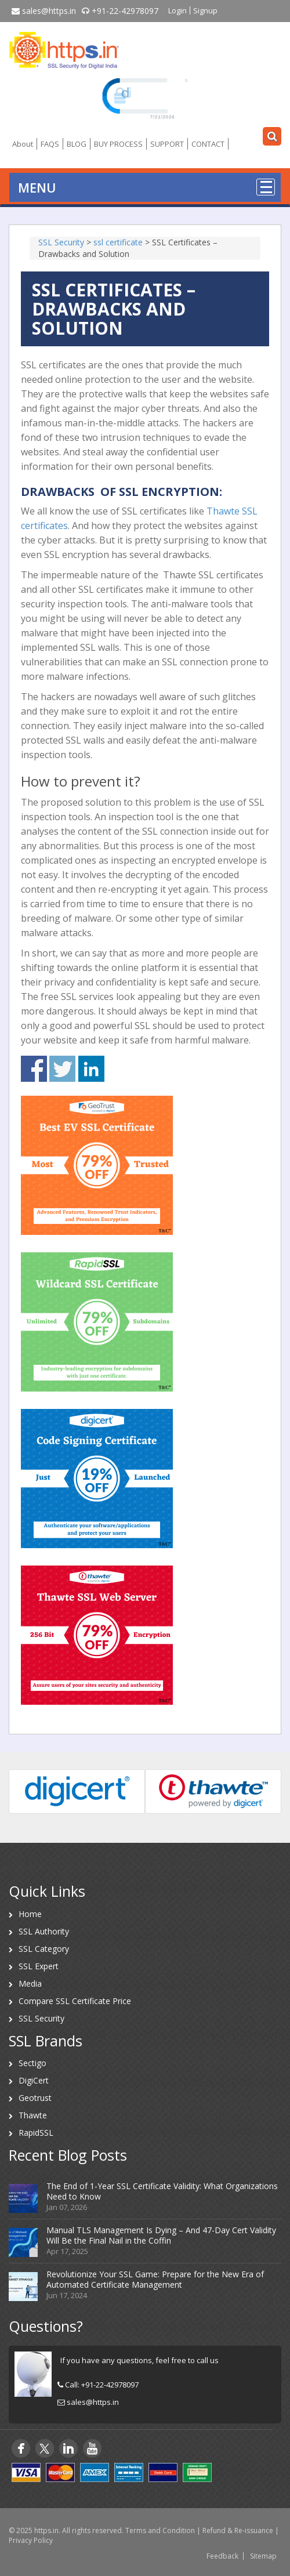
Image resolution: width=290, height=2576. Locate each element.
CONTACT (207, 144)
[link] (145, 97)
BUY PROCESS (118, 144)
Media (30, 1983)
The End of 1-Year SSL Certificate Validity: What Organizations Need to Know (162, 2191)
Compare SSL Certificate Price (75, 2000)
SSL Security (41, 2018)
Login (177, 10)
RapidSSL (36, 2132)
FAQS (50, 144)
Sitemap (263, 2556)
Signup (205, 10)
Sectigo (32, 2062)
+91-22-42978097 (120, 10)
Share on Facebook (34, 1069)
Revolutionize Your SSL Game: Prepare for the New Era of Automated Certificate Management (155, 2279)
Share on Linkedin (91, 1069)
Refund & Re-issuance (237, 2530)
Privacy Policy (31, 2540)
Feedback (222, 2556)
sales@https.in (44, 10)
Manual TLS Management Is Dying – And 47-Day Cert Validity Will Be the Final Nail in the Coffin (161, 2235)
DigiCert (34, 2080)
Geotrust (35, 2097)
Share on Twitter (62, 1069)
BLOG (76, 144)
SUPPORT (167, 144)
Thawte (33, 2115)
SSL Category (44, 1948)
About (22, 144)
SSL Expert (39, 1966)
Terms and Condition (160, 2530)
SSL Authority (44, 1931)
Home (30, 1913)
